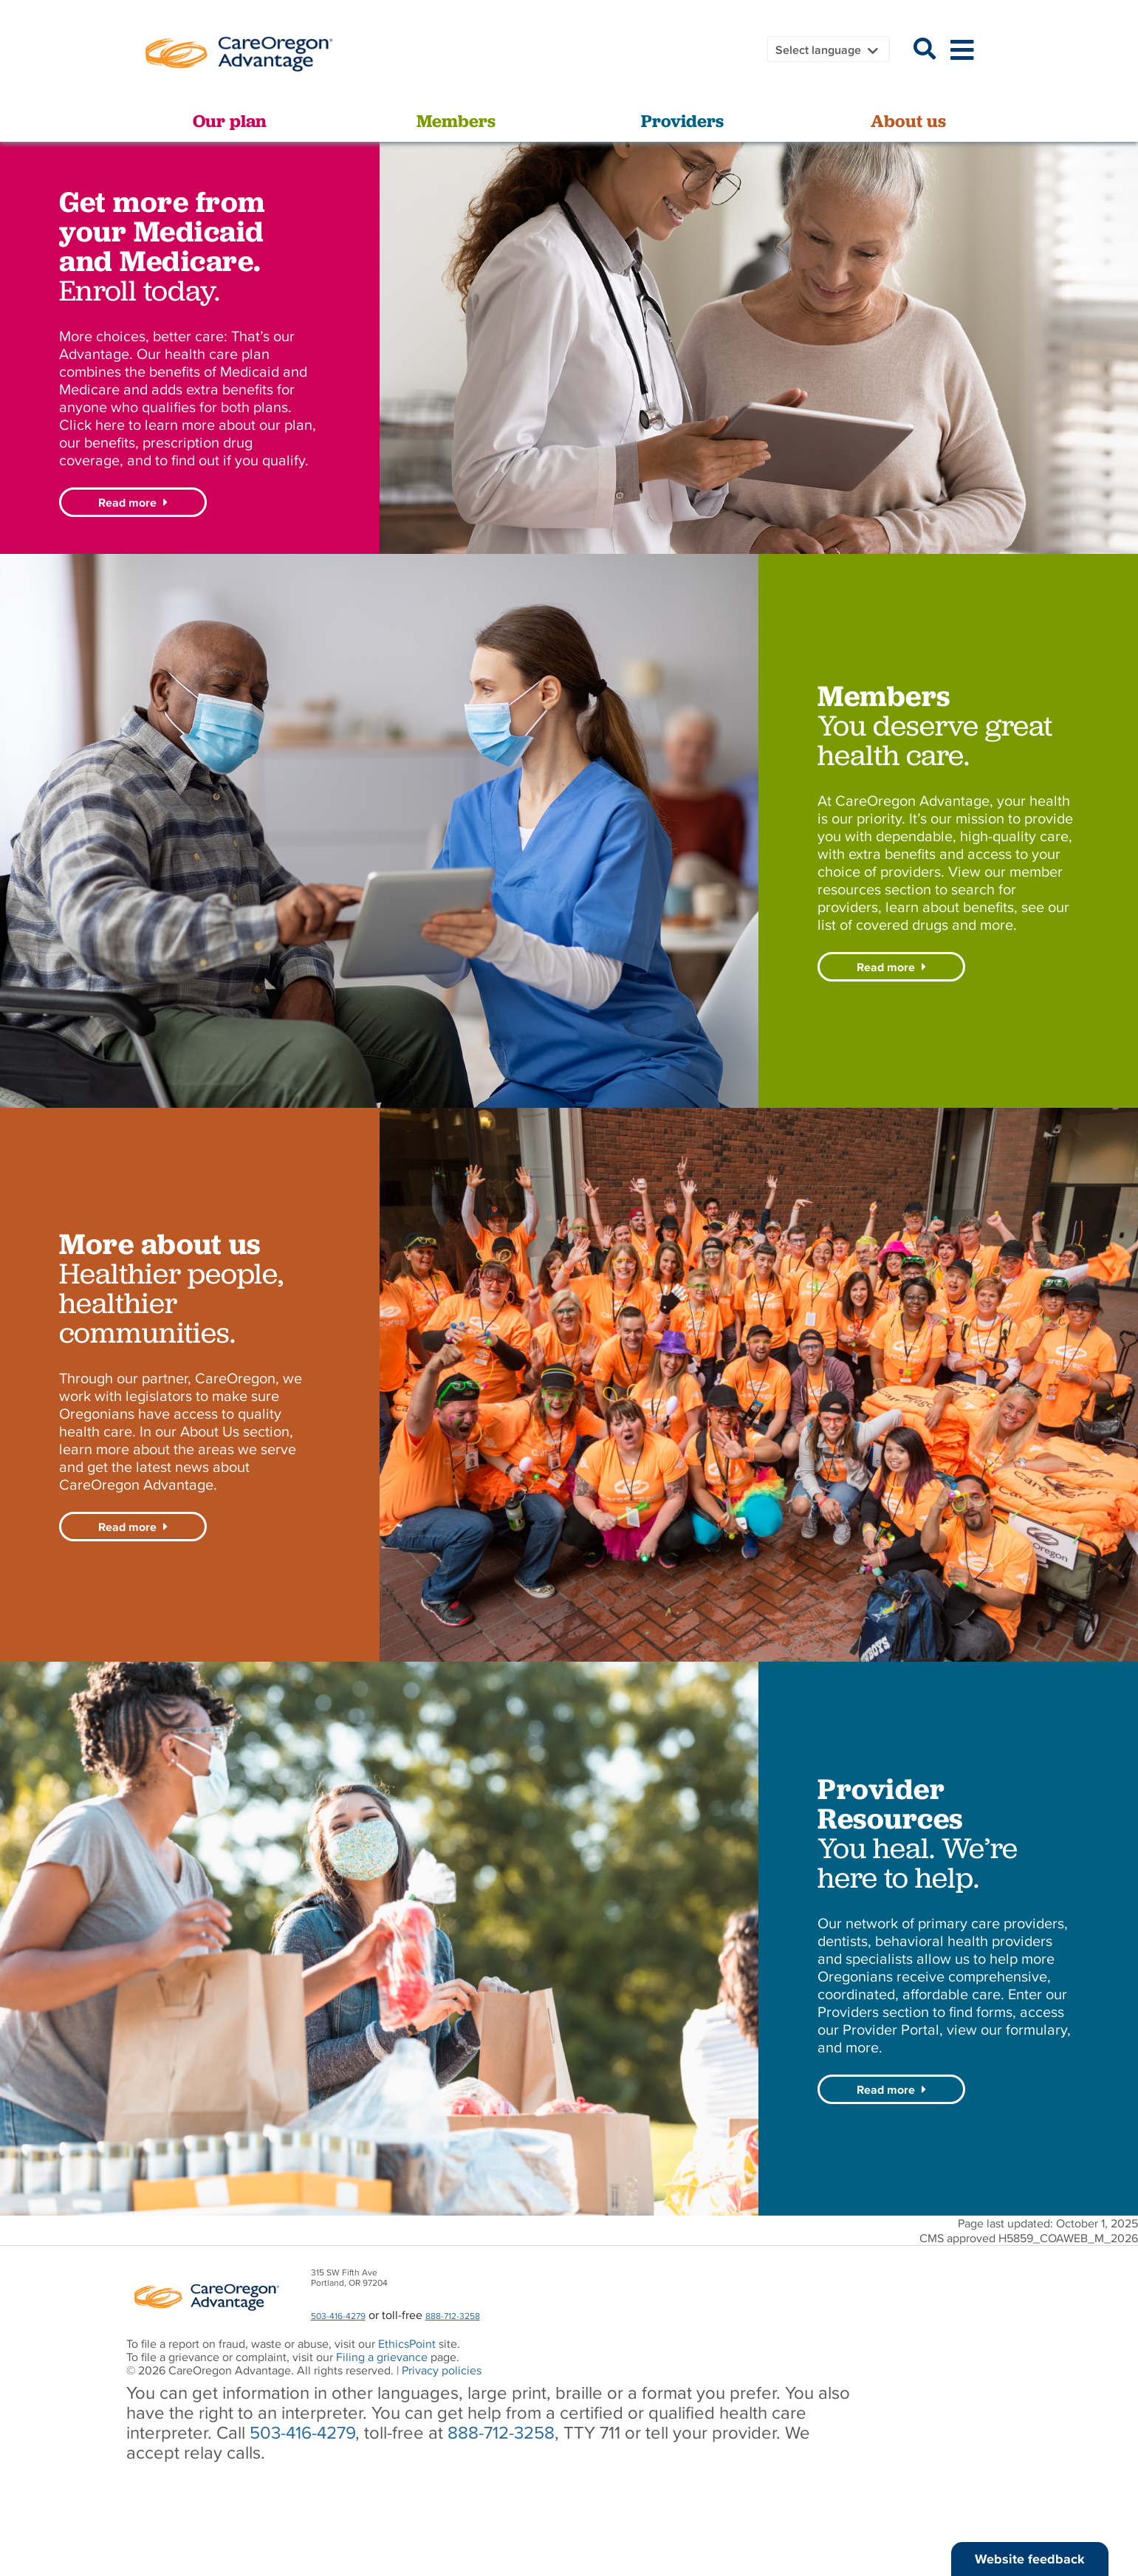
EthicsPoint (407, 2343)
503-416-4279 (338, 2316)
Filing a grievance (383, 2356)
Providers (682, 120)
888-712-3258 (452, 2316)
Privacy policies (441, 2370)
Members (456, 120)
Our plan (230, 120)
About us (908, 120)
